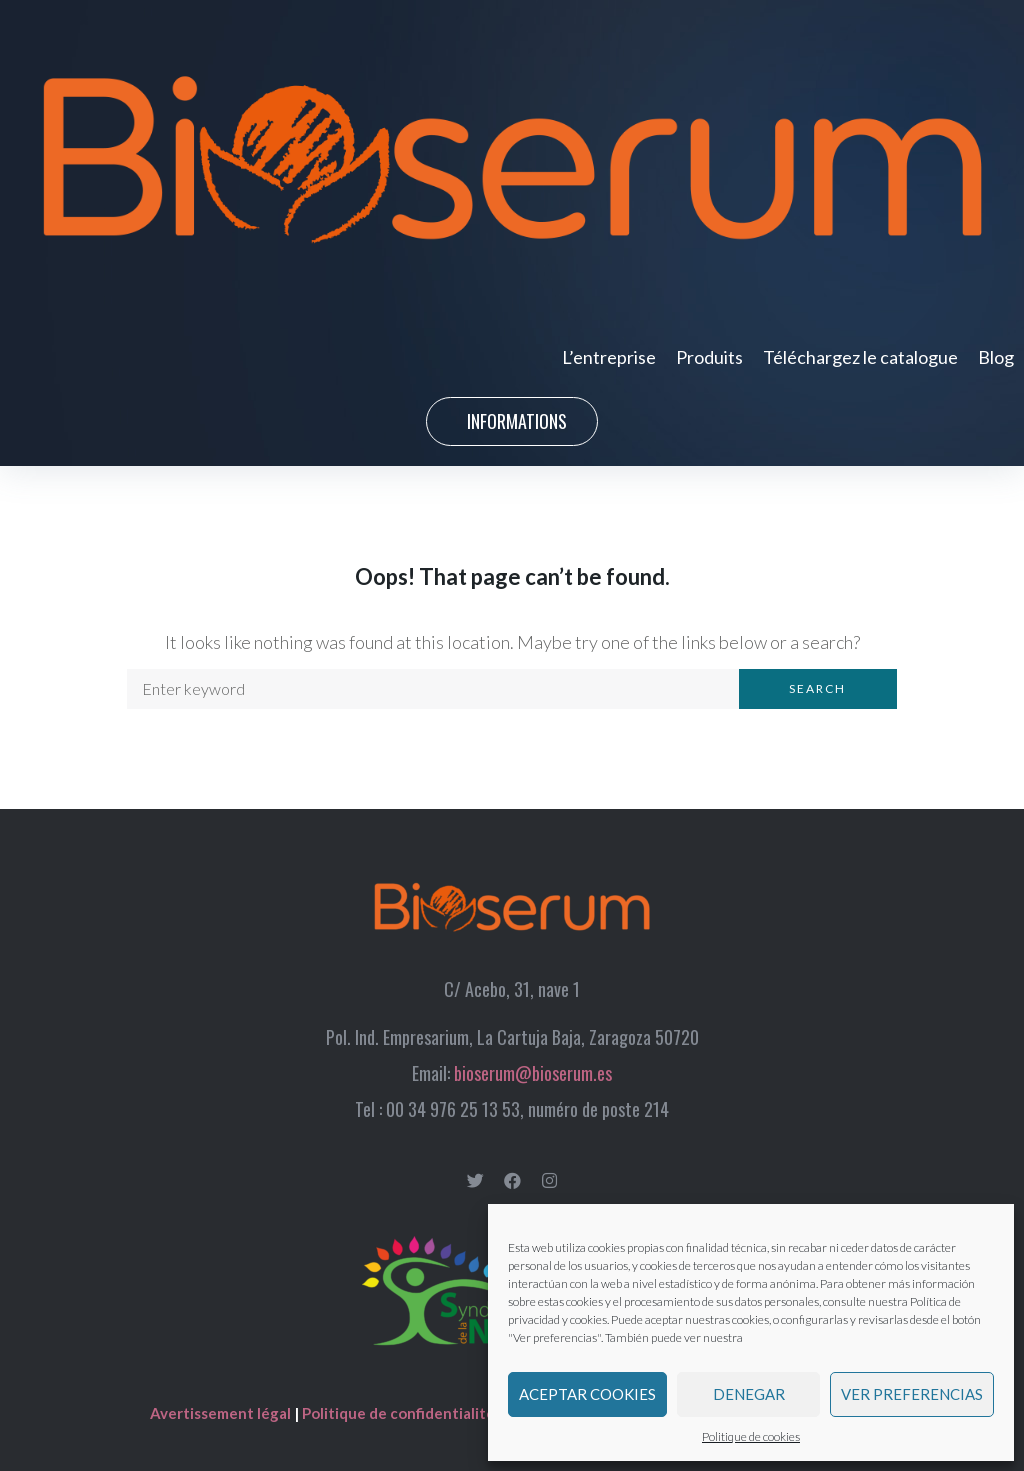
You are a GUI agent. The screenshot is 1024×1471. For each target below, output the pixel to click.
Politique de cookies (751, 1436)
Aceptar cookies (587, 1394)
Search (817, 688)
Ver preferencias (912, 1394)
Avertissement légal (222, 1413)
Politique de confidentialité (398, 1413)
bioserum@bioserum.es (533, 1073)
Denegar (749, 1394)
